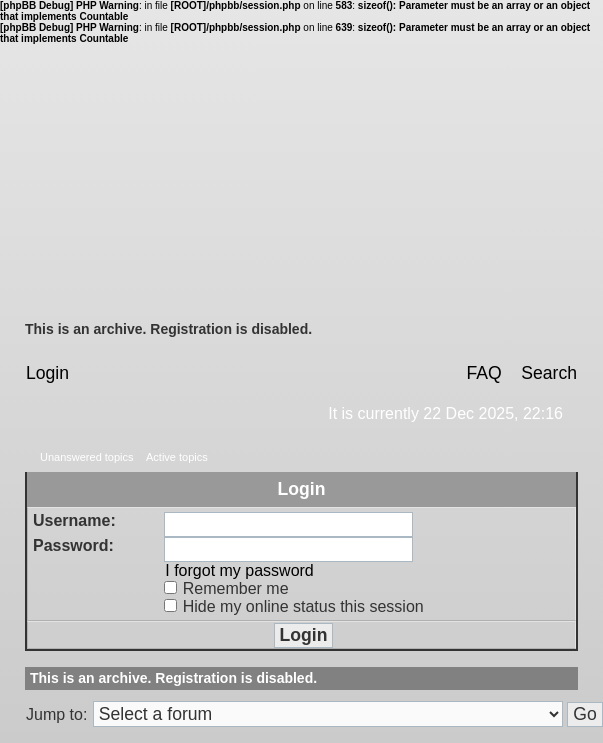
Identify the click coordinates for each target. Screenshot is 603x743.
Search (549, 373)
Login (47, 373)
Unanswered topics (87, 457)
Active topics (177, 457)
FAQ (483, 373)
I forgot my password (239, 570)
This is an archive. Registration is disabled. (168, 329)
